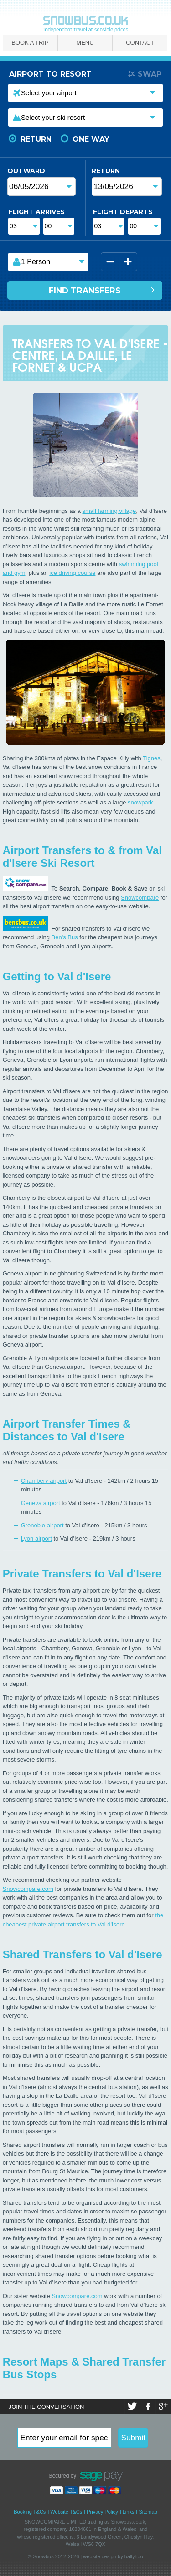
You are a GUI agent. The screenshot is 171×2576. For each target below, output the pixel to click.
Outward (21, 171)
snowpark (140, 802)
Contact (140, 42)
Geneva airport (40, 1503)
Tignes (152, 758)
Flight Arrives (37, 212)
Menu (84, 42)
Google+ (163, 2406)
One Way (91, 139)
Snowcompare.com (28, 1888)
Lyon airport (36, 1538)
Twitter (132, 2406)
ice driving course (72, 572)
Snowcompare (140, 897)
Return (36, 139)
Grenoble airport (42, 1525)
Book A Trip (29, 42)
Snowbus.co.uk (128, 2522)
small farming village (109, 510)
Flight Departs (123, 212)
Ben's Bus (65, 937)
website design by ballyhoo (113, 2556)
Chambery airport (44, 1480)
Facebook (147, 2406)
